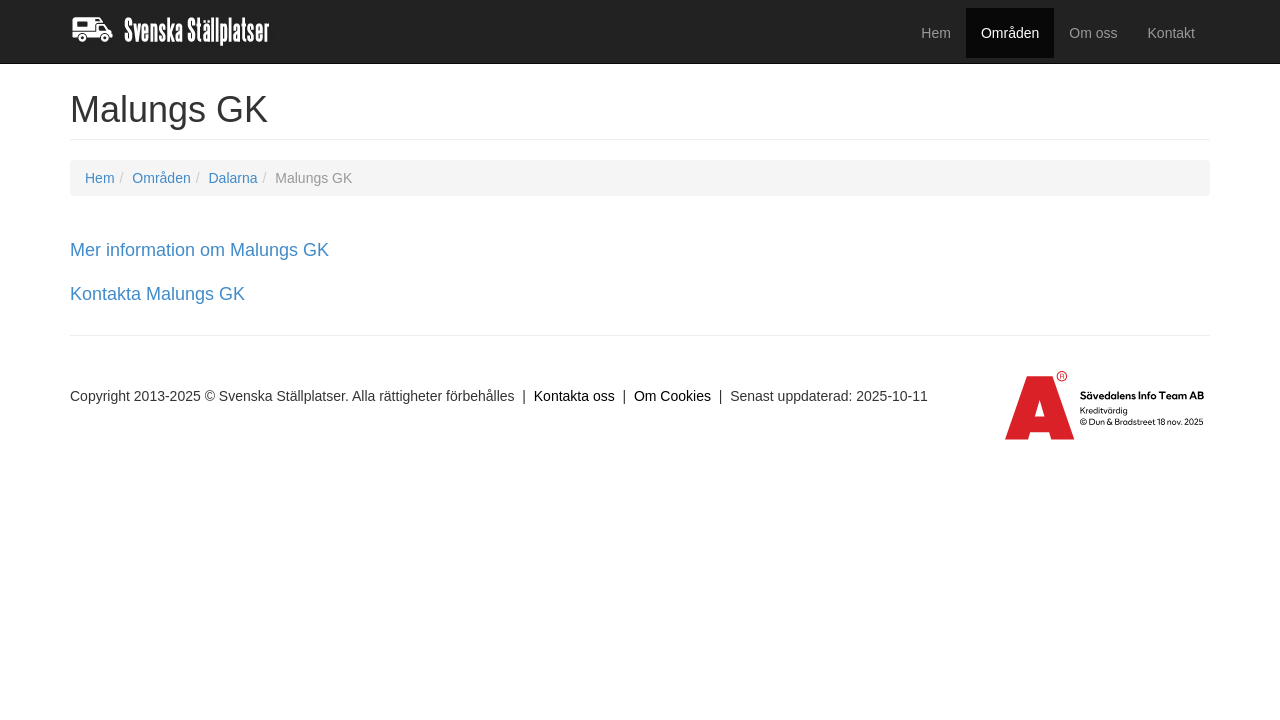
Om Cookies (672, 396)
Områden (1010, 33)
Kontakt (1171, 33)
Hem (936, 33)
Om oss (1093, 33)
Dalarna (232, 178)
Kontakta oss (574, 396)
